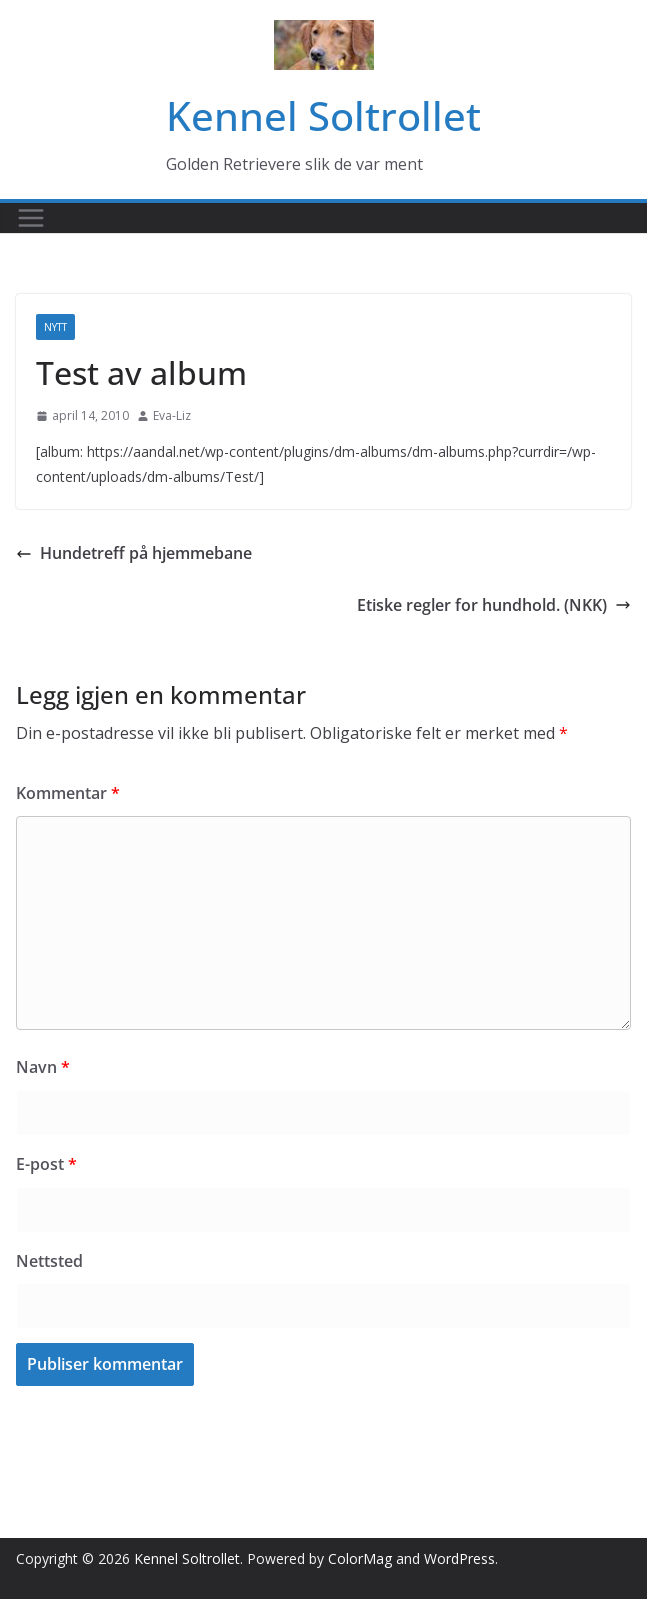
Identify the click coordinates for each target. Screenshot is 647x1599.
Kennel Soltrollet (323, 115)
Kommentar (68, 793)
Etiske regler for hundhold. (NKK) (494, 605)
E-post (46, 1164)
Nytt (55, 327)
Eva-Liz (172, 415)
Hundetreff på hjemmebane (134, 553)
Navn (43, 1067)
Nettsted (49, 1261)
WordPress (459, 1558)
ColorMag (360, 1558)
